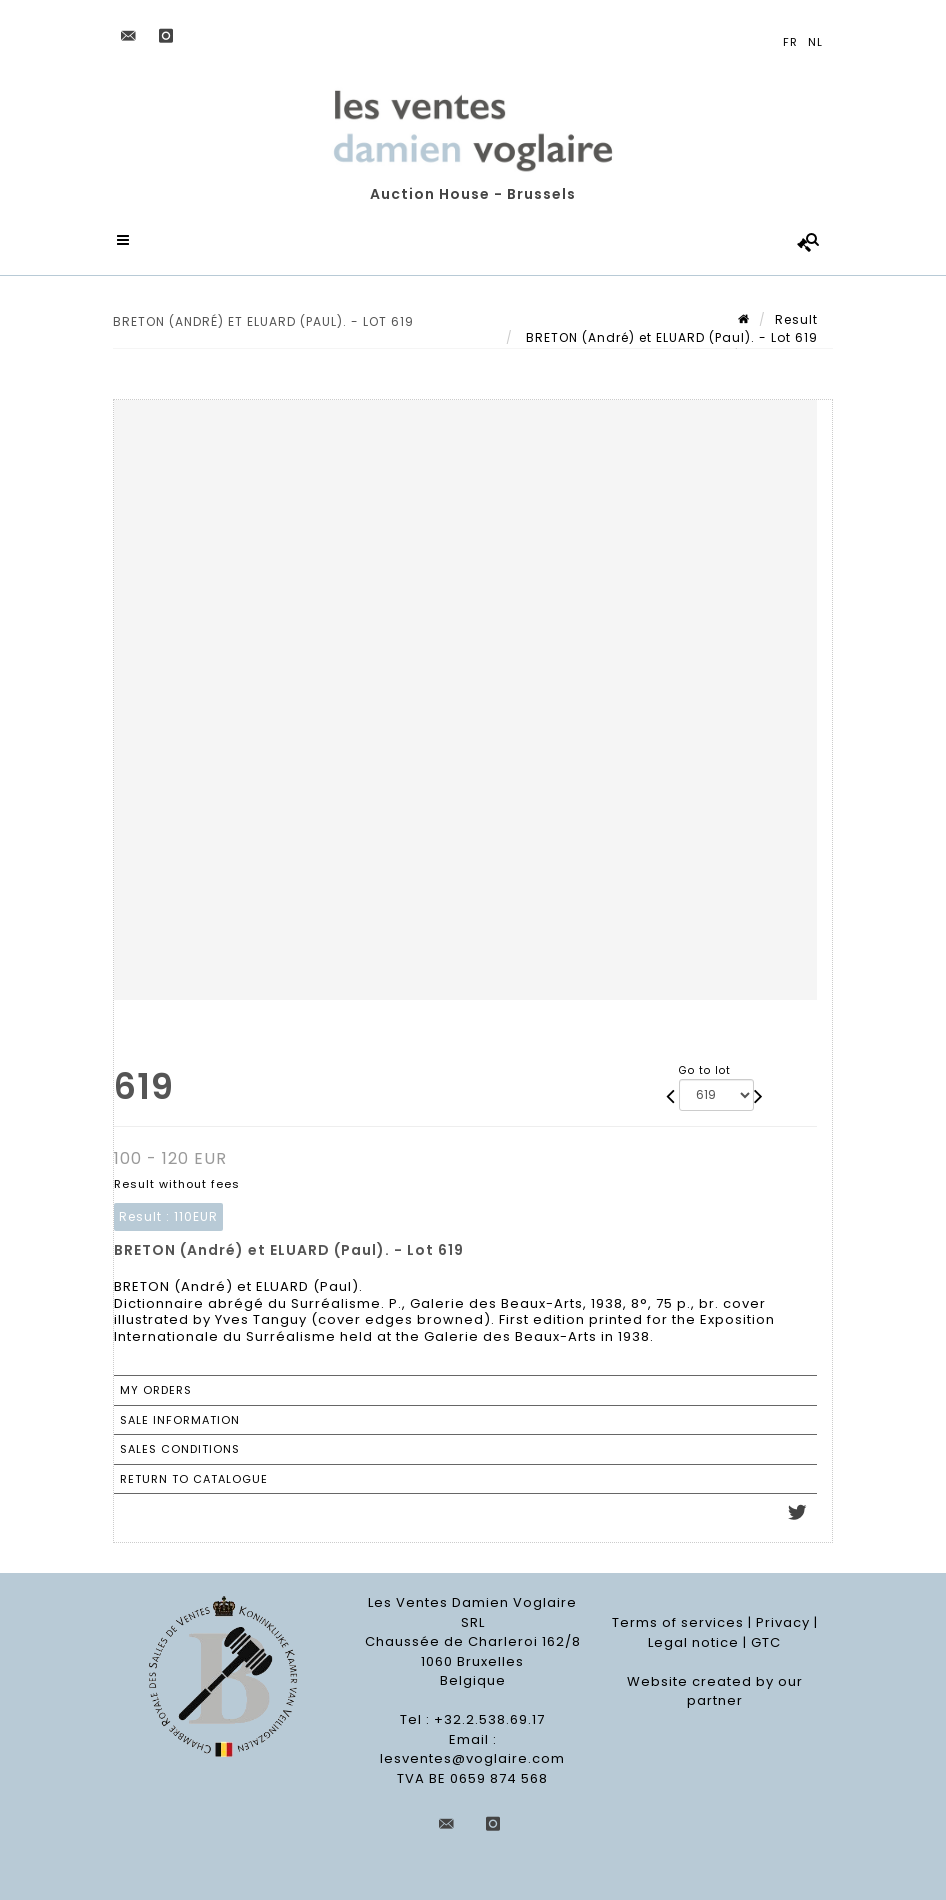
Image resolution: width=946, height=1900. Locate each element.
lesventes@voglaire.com (472, 1758)
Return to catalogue (194, 1479)
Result (796, 319)
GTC (766, 1642)
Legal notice (693, 1642)
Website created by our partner (715, 1691)
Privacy (783, 1622)
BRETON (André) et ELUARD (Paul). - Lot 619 (670, 337)
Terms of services (678, 1622)
